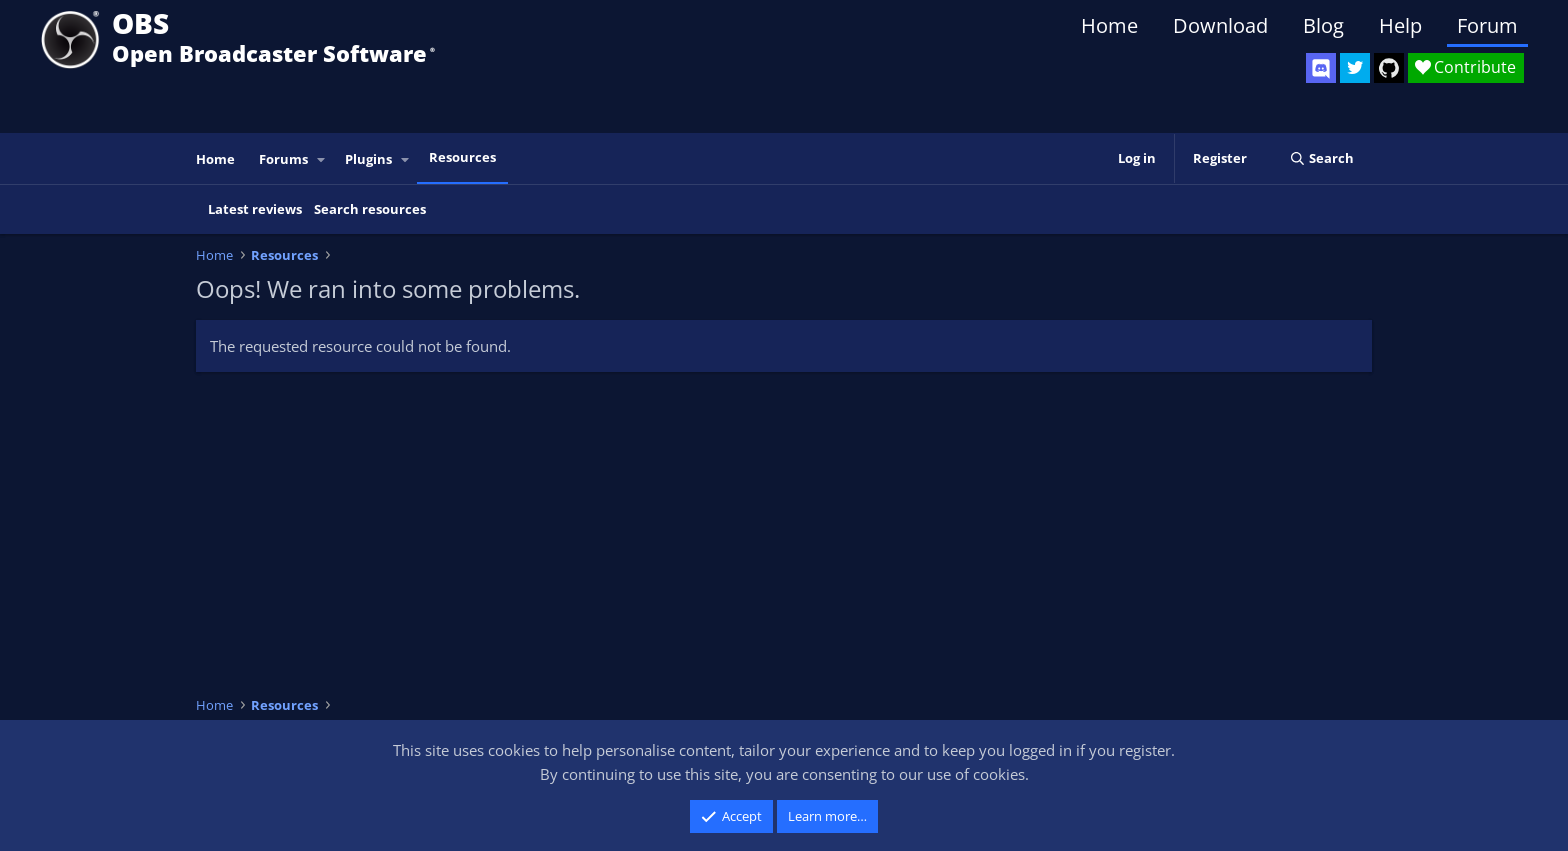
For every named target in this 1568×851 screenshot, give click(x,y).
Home (1109, 25)
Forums (283, 159)
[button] (322, 159)
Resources (462, 157)
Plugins (368, 159)
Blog (1323, 25)
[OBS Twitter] (1355, 68)
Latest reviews (255, 209)
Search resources (370, 209)
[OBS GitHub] (1389, 68)
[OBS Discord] (1321, 68)
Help (1400, 25)
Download (1220, 25)
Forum (1487, 25)
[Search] (1321, 158)
